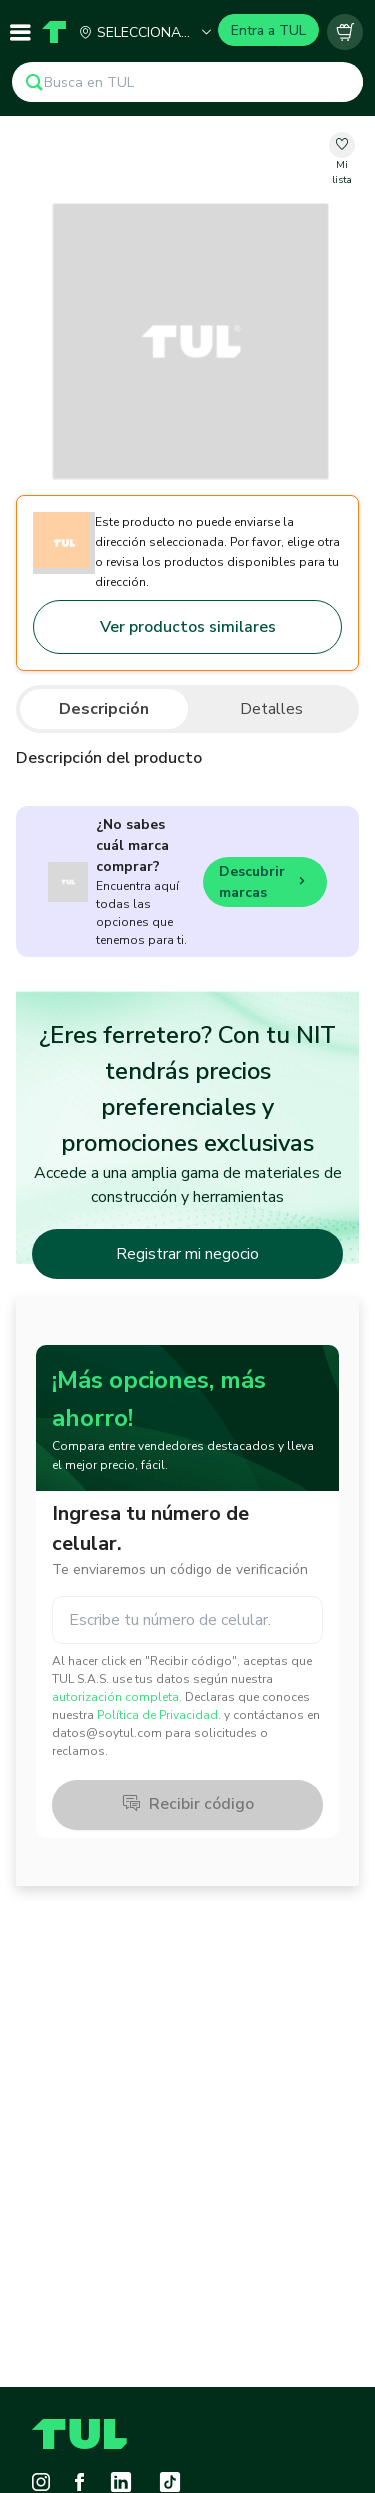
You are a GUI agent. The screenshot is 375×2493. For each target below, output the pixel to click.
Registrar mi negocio (187, 1254)
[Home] (54, 32)
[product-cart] (345, 32)
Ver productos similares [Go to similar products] (188, 627)
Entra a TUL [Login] (268, 30)
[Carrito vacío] (345, 32)
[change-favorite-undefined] (341, 160)
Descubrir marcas (265, 882)
